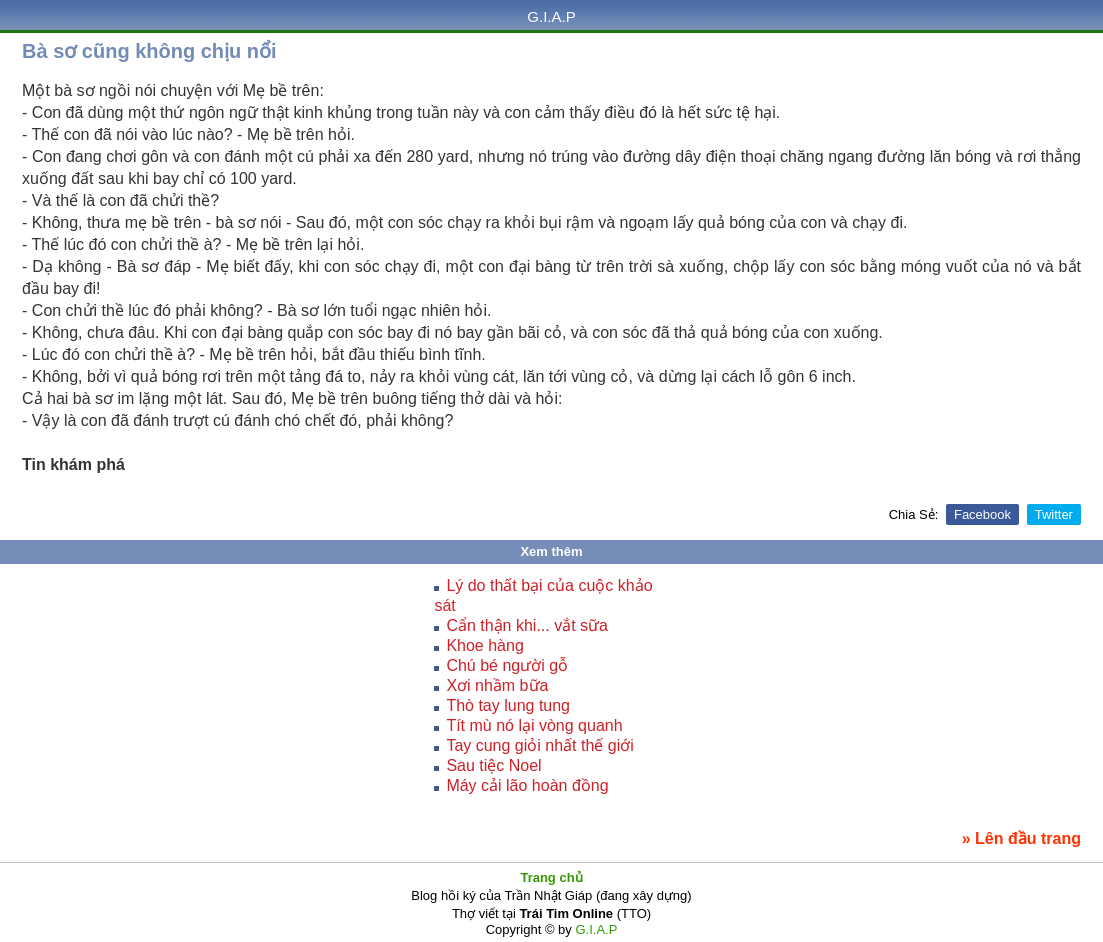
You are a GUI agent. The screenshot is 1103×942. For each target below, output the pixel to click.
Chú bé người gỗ (507, 665)
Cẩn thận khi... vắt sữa (527, 625)
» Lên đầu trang (1021, 838)
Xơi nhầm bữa (497, 685)
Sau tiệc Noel (493, 765)
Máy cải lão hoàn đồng (527, 785)
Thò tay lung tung (508, 705)
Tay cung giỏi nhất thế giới (539, 745)
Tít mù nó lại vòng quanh (534, 725)
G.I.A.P (551, 16)
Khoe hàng (484, 645)
